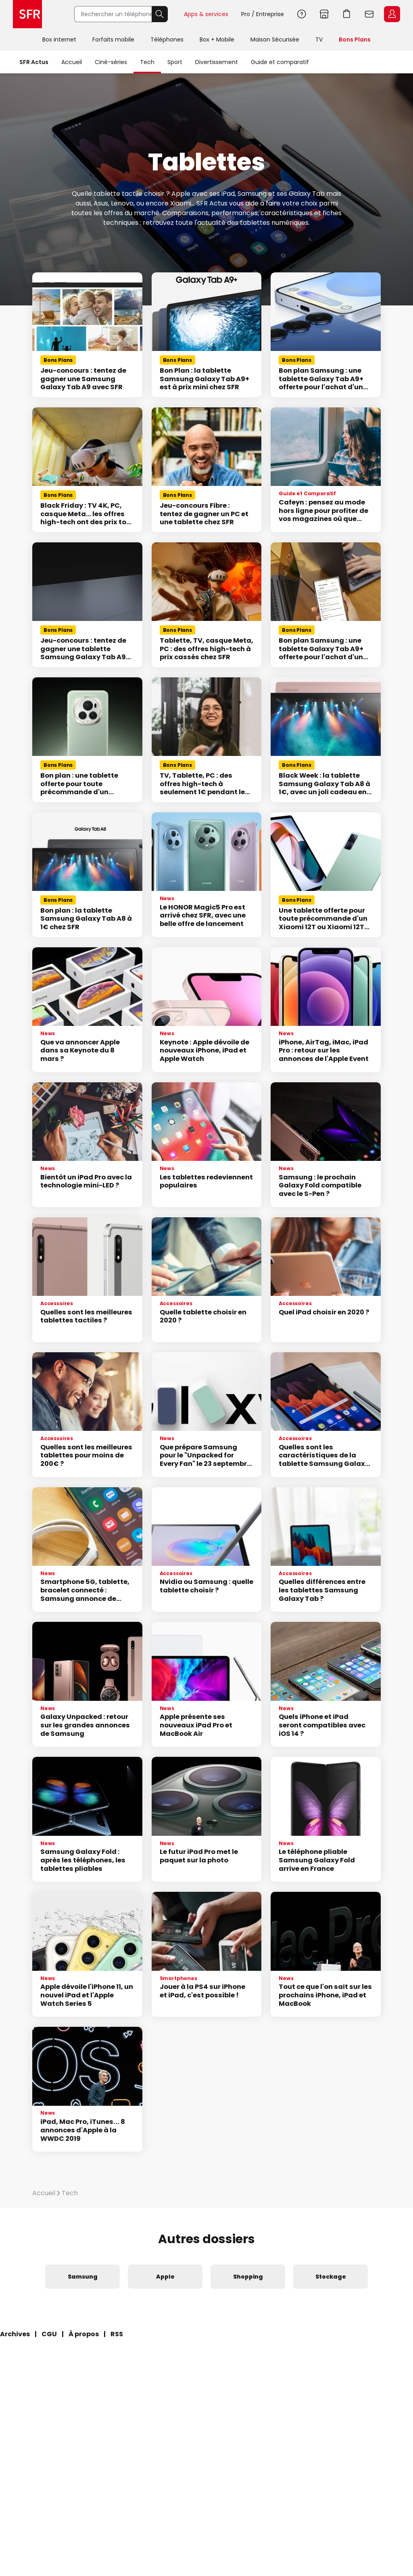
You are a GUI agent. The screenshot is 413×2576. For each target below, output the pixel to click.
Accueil (71, 62)
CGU (49, 2334)
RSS (117, 2334)
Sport (174, 62)
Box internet (59, 39)
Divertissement (216, 62)
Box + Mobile (217, 39)
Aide (301, 14)
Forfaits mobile (113, 39)
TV (319, 39)
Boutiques (324, 14)
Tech (147, 62)
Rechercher (160, 14)
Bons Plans (355, 39)
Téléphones (167, 39)
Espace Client (392, 14)
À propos (84, 2334)
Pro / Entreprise (262, 14)
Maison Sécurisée (274, 39)
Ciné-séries (111, 62)
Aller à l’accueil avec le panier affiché (347, 14)
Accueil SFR (27, 14)
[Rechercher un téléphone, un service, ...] (113, 14)
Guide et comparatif (280, 62)
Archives (15, 2334)
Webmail (369, 14)
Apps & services (206, 14)
